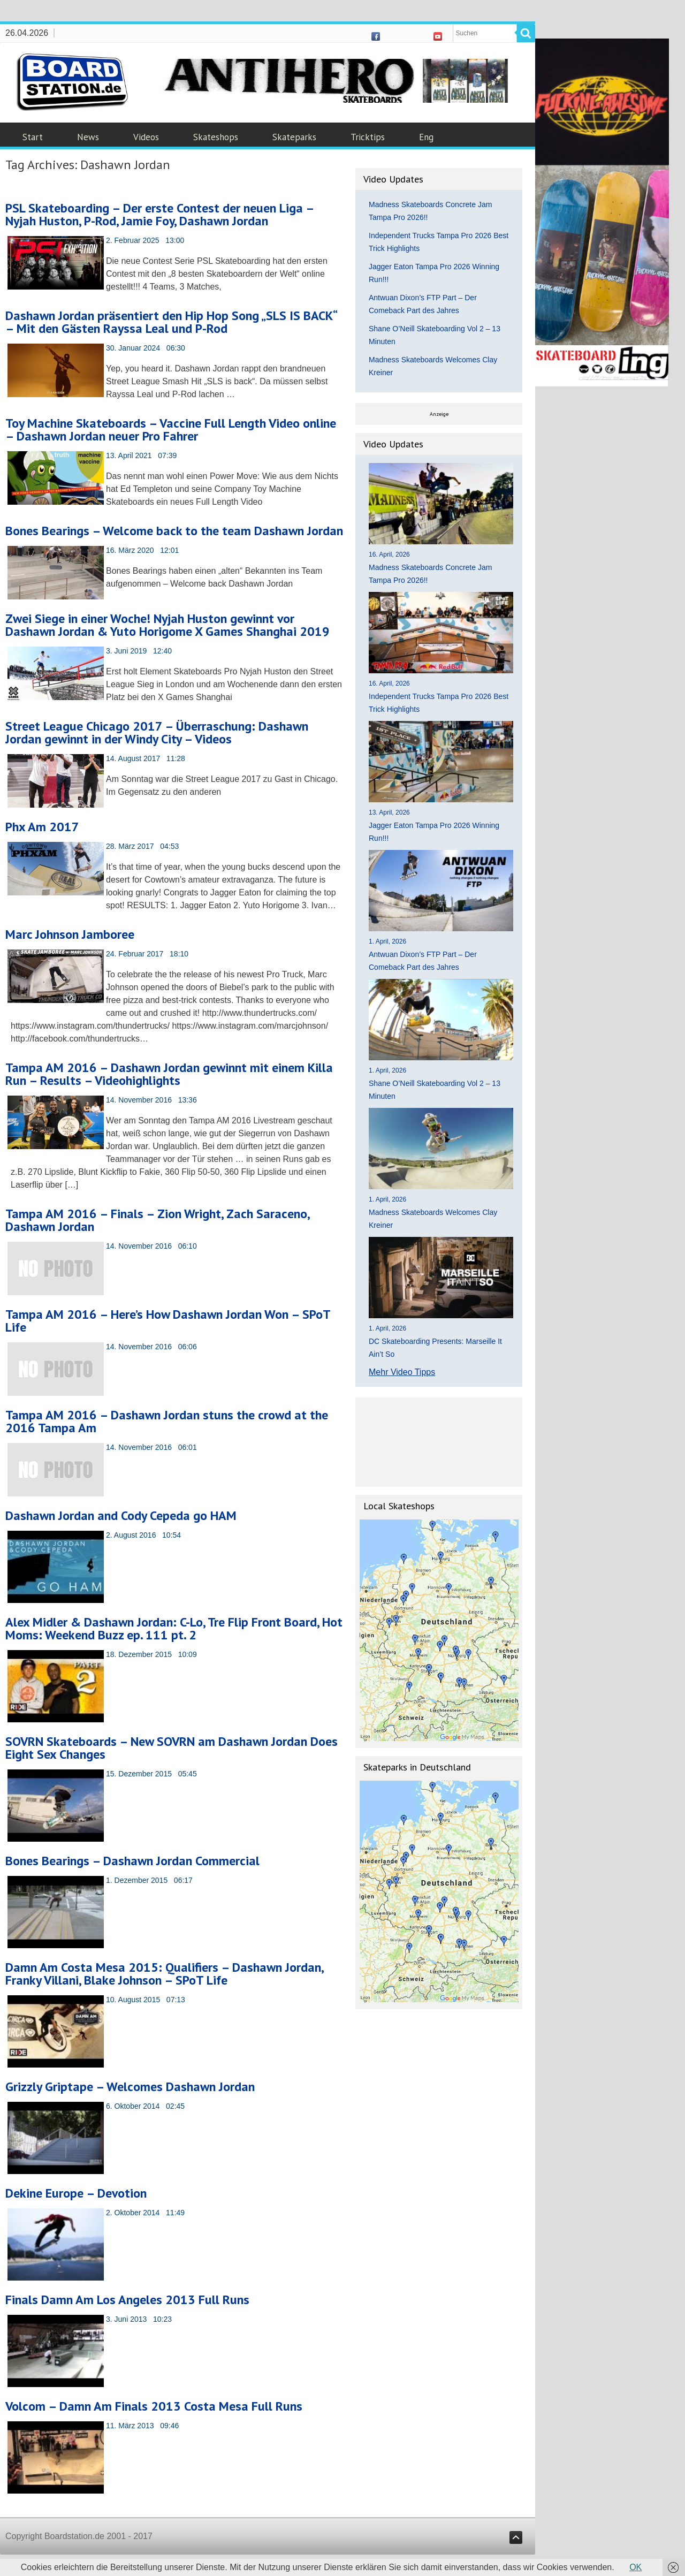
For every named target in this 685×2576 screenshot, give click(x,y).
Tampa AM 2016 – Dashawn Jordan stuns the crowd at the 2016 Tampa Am (166, 1421)
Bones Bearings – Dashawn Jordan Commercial (132, 1860)
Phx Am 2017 (42, 826)
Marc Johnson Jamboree (69, 934)
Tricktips (368, 137)
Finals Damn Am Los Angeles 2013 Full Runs (127, 2299)
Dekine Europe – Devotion (76, 2193)
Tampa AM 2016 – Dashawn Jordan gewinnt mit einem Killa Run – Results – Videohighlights (169, 1074)
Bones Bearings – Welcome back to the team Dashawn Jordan (174, 530)
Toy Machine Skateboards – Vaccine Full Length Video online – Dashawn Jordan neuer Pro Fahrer (170, 429)
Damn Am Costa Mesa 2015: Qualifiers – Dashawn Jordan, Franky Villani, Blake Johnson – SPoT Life (164, 1973)
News (88, 137)
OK (635, 2567)
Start (32, 137)
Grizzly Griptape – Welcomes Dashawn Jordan (130, 2086)
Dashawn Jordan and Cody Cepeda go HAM (121, 1515)
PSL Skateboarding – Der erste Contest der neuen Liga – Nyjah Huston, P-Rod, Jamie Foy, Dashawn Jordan (159, 214)
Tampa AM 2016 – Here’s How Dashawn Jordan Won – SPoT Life (167, 1320)
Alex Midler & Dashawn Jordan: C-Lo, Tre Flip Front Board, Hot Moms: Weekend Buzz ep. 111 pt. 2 (173, 1628)
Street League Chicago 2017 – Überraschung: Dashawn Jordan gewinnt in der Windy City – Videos (156, 732)
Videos (146, 137)
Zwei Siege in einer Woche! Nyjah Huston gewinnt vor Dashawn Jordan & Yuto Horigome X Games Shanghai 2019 (167, 625)
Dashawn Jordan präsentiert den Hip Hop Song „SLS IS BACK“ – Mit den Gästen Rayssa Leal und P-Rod (171, 322)
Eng (426, 137)
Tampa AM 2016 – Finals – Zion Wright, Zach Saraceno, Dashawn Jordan (157, 1220)
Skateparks (294, 137)
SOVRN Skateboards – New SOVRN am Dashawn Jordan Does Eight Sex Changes (171, 1747)
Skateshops (215, 137)
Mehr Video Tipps (402, 1372)
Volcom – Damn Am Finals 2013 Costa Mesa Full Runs (153, 2406)
